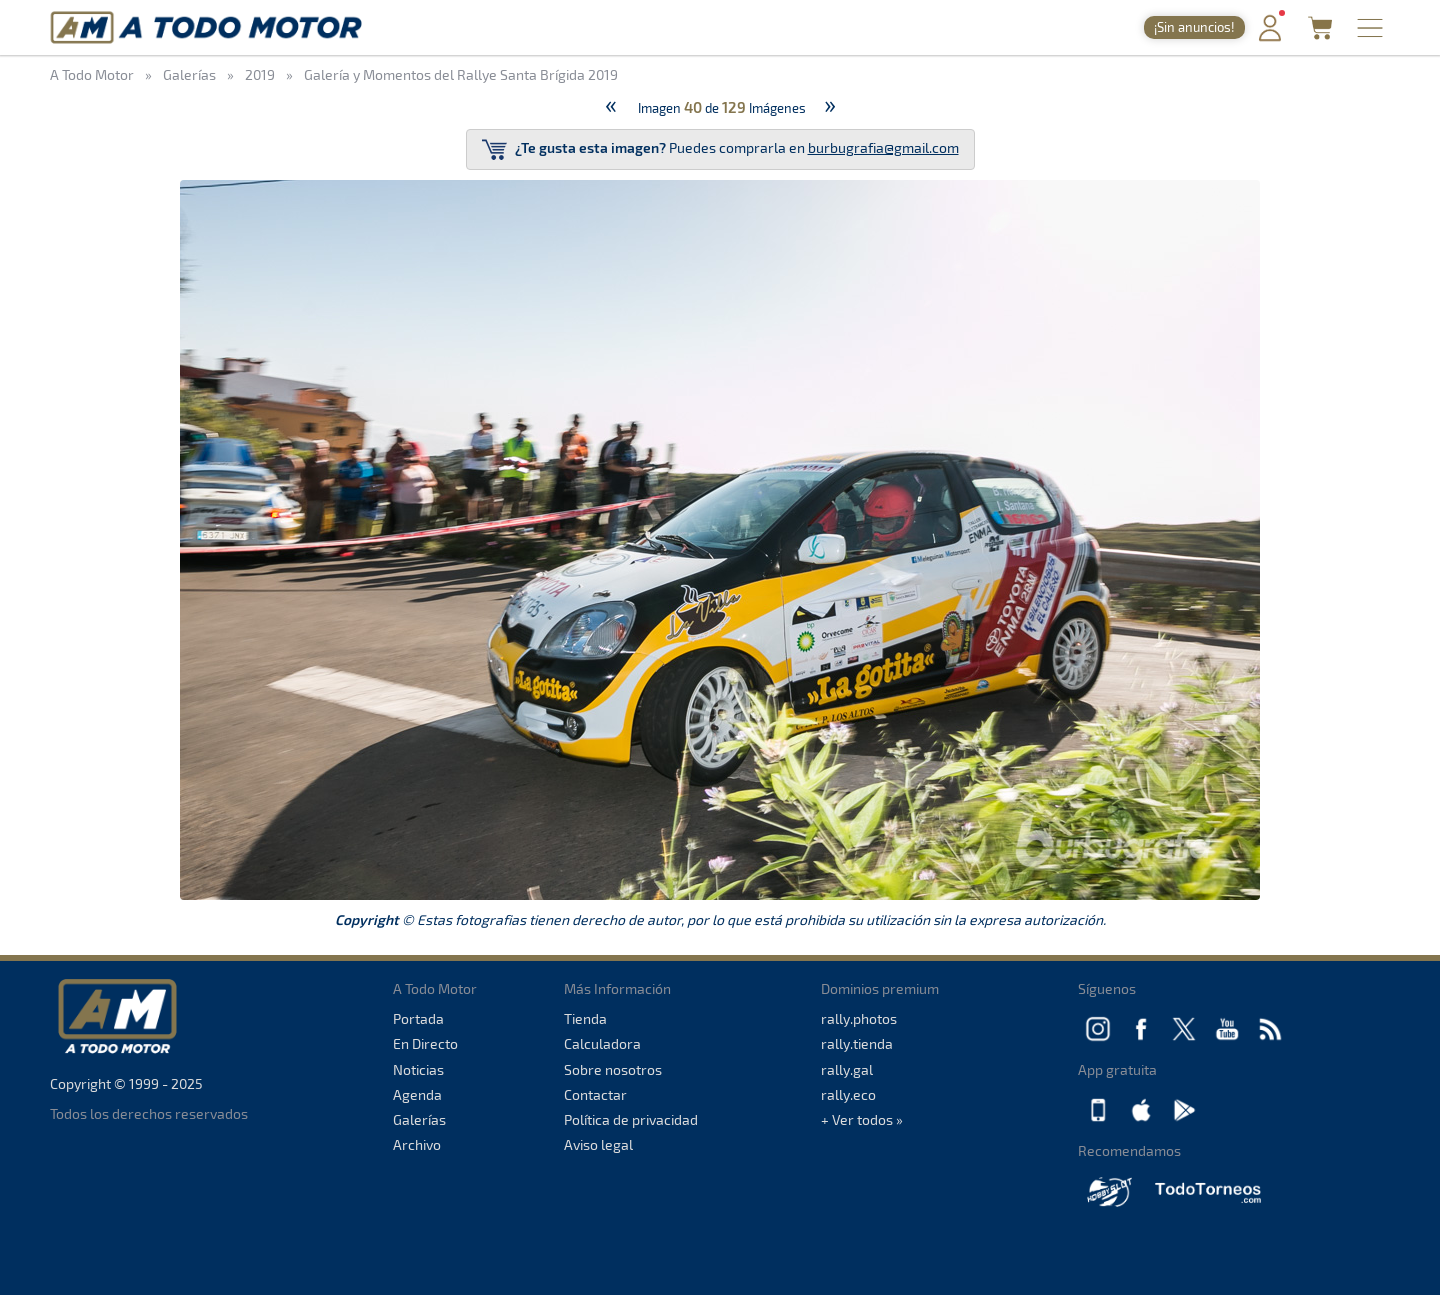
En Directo (425, 1043)
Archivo (417, 1144)
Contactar (595, 1094)
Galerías (419, 1119)
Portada (418, 1018)
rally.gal (847, 1069)
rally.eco (848, 1094)
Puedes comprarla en (720, 149)
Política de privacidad (631, 1119)
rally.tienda (857, 1043)
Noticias (418, 1069)
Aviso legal (598, 1144)
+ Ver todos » (862, 1119)
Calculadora (602, 1043)
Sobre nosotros (613, 1069)
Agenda (417, 1094)
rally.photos (859, 1018)
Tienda (585, 1018)
